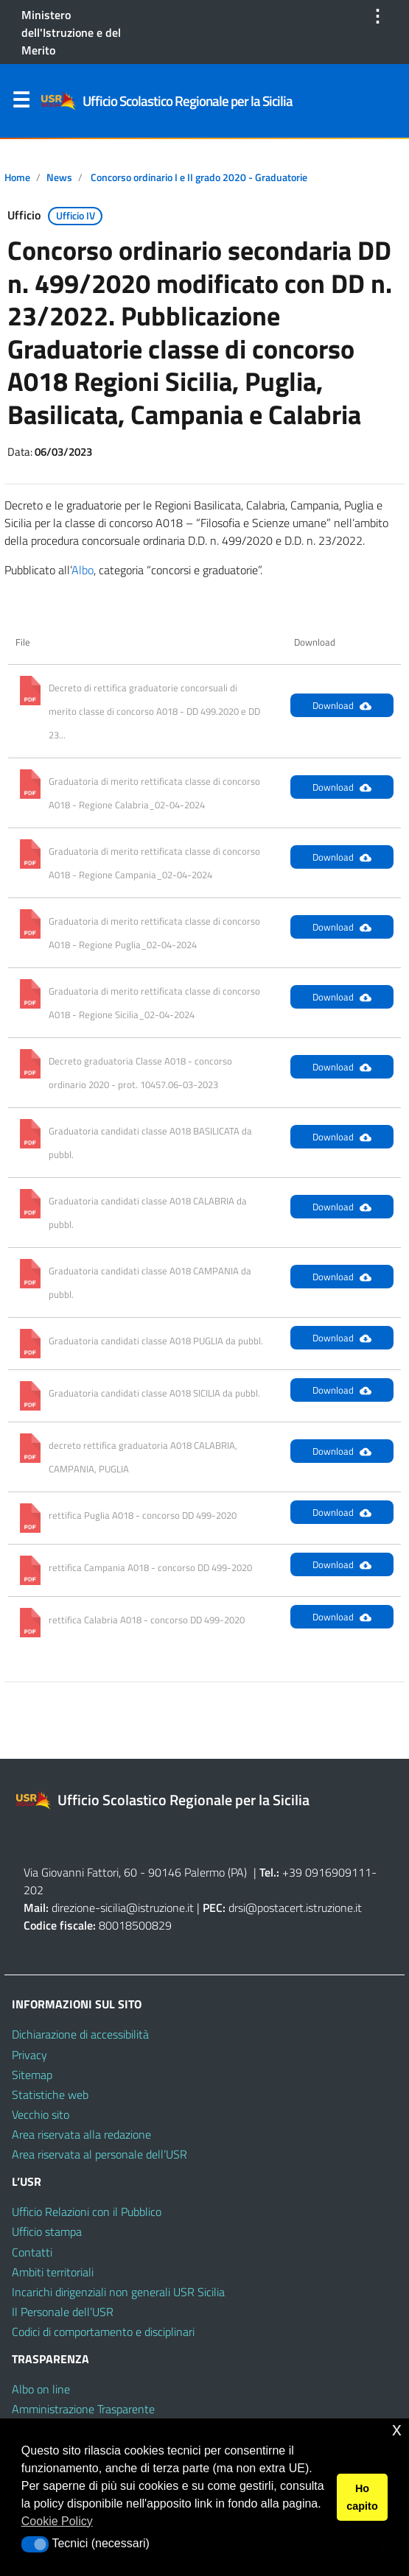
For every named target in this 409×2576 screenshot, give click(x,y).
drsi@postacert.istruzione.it (295, 1907)
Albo (82, 570)
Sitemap (32, 2074)
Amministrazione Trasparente (83, 2409)
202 (33, 1890)
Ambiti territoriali (53, 2272)
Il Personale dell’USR (62, 2312)
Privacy (29, 2055)
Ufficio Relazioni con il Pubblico (86, 2211)
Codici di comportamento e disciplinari (103, 2331)
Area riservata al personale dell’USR (99, 2154)
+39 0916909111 (326, 1872)
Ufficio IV (75, 216)
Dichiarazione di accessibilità (80, 2034)
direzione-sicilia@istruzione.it (123, 1907)
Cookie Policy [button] (57, 2521)
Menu (20, 103)
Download (341, 705)
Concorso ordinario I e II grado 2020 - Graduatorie (199, 177)
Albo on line (41, 2389)
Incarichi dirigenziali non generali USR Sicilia (118, 2292)
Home (17, 177)
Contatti (32, 2252)
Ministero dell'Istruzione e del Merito (71, 32)
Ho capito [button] (361, 2497)
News (59, 177)
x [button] (397, 2429)
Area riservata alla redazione (81, 2134)
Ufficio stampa (47, 2231)
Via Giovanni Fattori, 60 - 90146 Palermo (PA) (135, 1872)
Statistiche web (50, 2094)
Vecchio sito (40, 2114)
